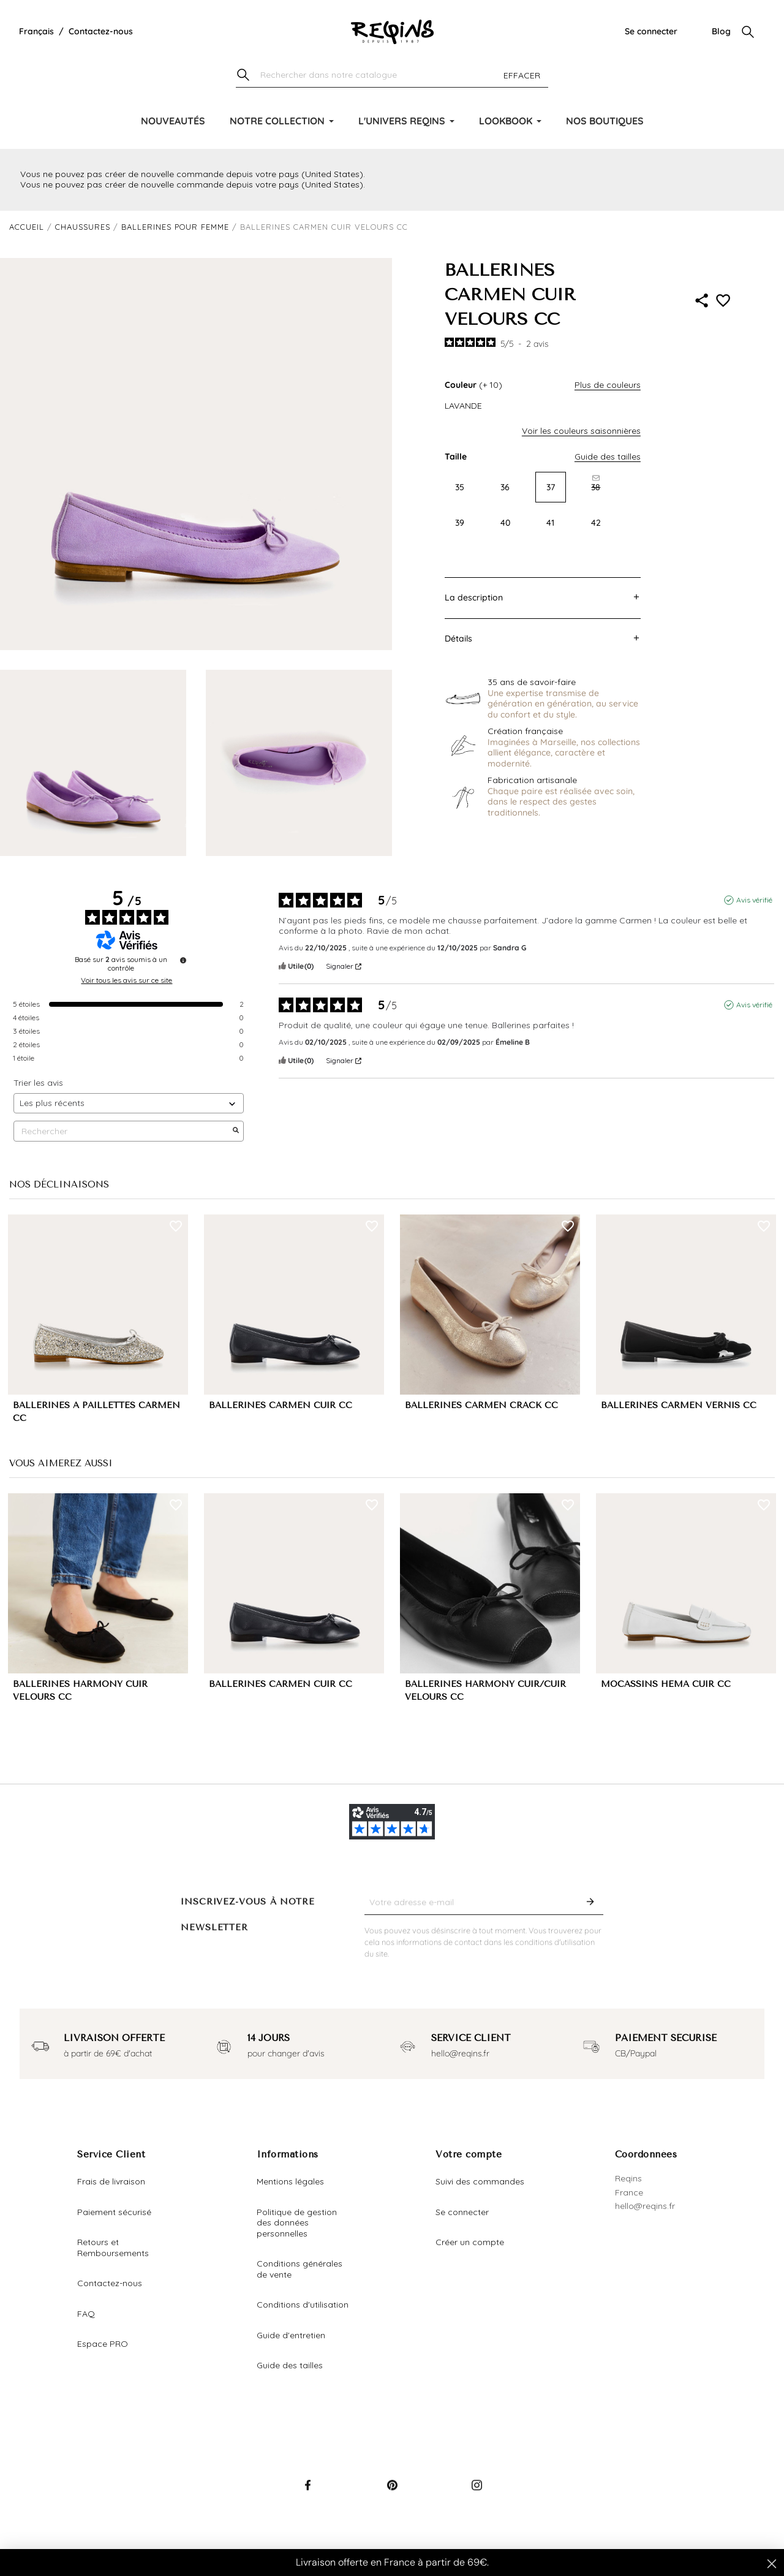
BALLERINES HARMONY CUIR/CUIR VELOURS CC (485, 1690)
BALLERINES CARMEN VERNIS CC (678, 1405)
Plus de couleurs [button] (608, 384)
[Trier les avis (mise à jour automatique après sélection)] (128, 1103)
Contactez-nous (101, 31)
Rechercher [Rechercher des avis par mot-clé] (122, 1131)
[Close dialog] (772, 2564)
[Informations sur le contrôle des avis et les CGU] (183, 960)
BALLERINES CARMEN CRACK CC (481, 1405)
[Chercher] (392, 76)
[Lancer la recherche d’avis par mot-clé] (236, 1131)
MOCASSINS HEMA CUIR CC (666, 1684)
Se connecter (651, 31)
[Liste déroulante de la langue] (36, 31)
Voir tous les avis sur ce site (126, 980)
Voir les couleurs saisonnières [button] (581, 430)
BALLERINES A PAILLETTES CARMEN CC (96, 1411)
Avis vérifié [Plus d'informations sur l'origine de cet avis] (754, 899)
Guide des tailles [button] (608, 456)
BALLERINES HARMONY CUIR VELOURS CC (80, 1690)
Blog (721, 31)
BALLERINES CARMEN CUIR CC (280, 1405)
